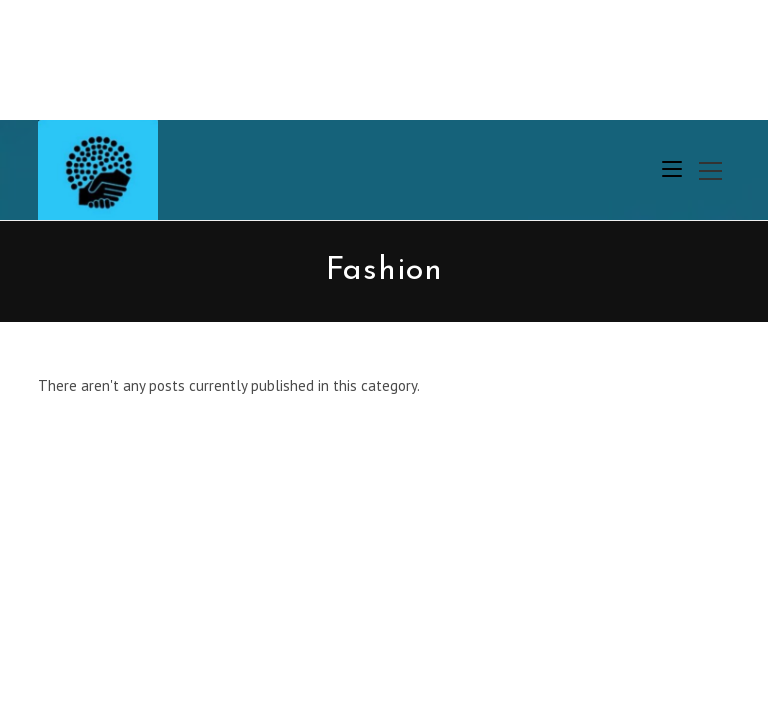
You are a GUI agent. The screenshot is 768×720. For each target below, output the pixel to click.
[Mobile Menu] (672, 170)
